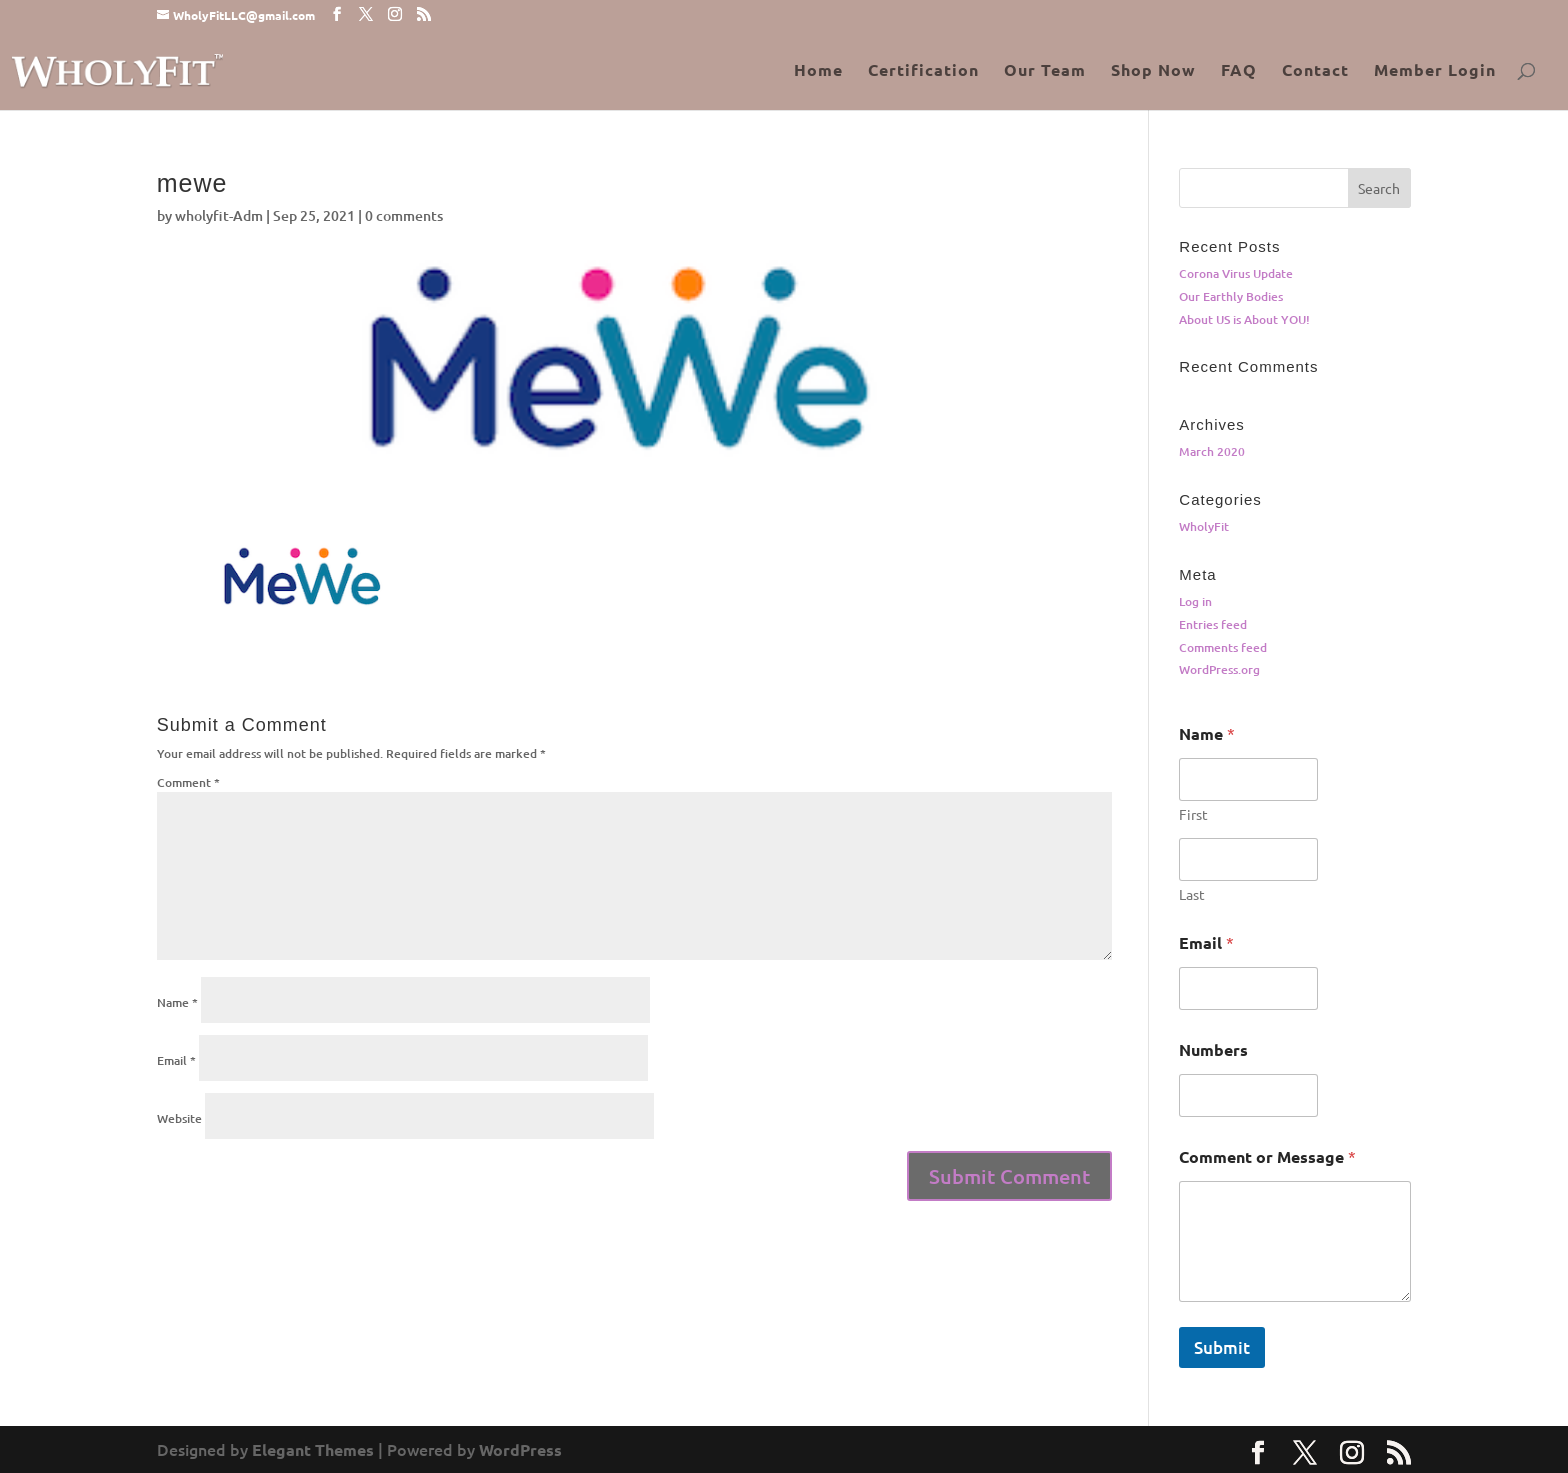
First (1193, 814)
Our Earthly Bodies (1231, 296)
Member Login (1435, 71)
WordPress (520, 1449)
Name (177, 1002)
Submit (1222, 1347)
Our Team (1045, 71)
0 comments (404, 215)
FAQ (1239, 71)
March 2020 (1212, 451)
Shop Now (1153, 71)
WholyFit (1204, 526)
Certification (923, 71)
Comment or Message (1267, 1156)
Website (179, 1118)
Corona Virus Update (1236, 273)
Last (1192, 894)
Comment (188, 782)
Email (176, 1060)
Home (818, 71)
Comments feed (1223, 647)
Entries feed (1213, 624)
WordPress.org (1219, 669)
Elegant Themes (313, 1449)
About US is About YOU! (1244, 319)
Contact (1315, 71)
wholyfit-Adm (219, 215)
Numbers (1213, 1049)
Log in (1195, 601)
